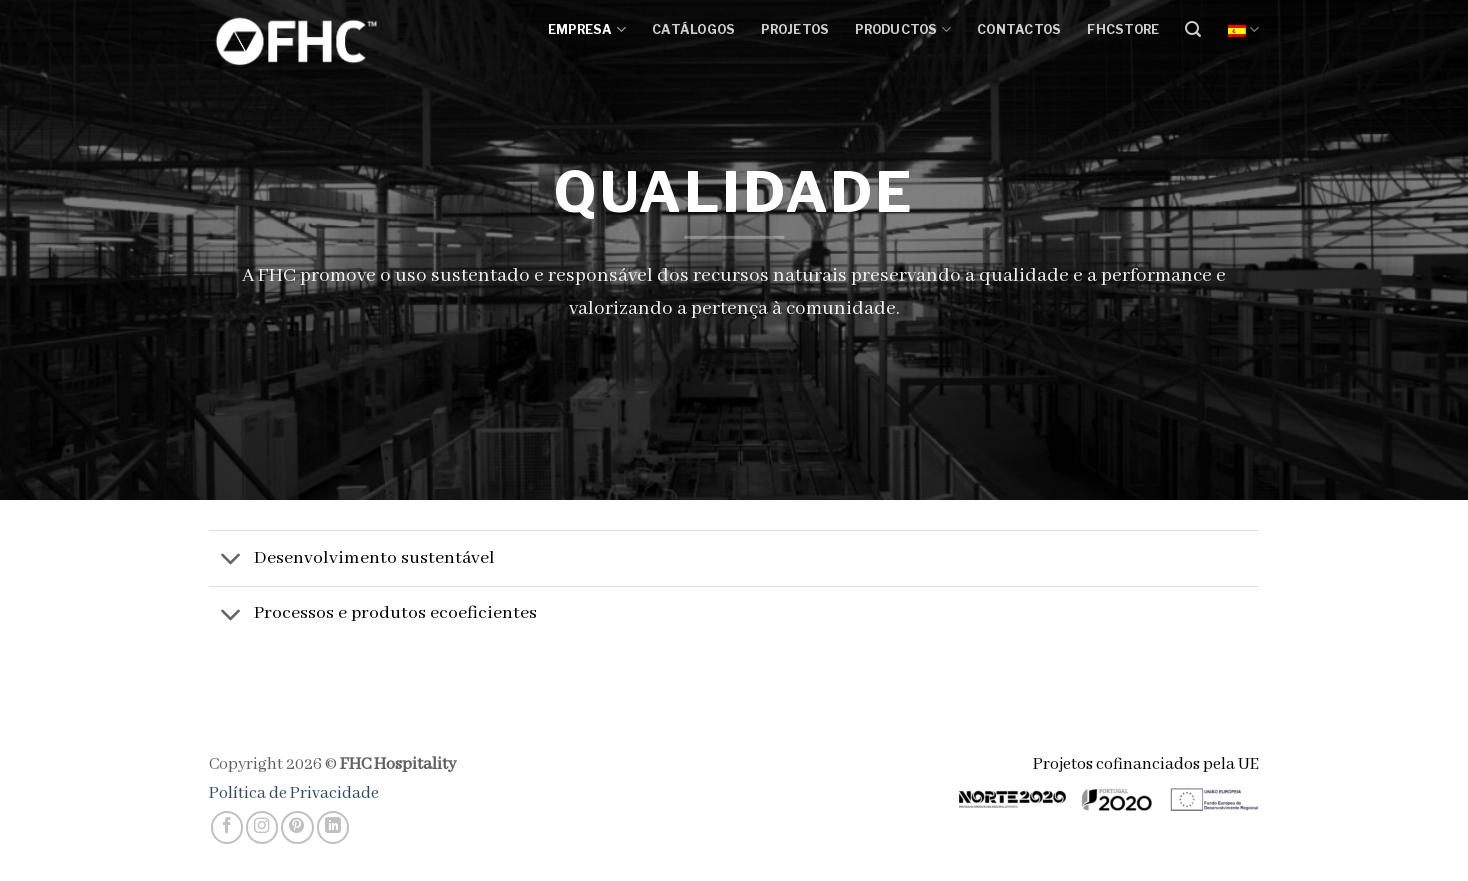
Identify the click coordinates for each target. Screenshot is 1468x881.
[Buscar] (1193, 29)
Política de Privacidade (294, 793)
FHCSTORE (1123, 29)
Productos (903, 29)
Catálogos (693, 29)
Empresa (587, 29)
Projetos (795, 29)
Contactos (1019, 29)
